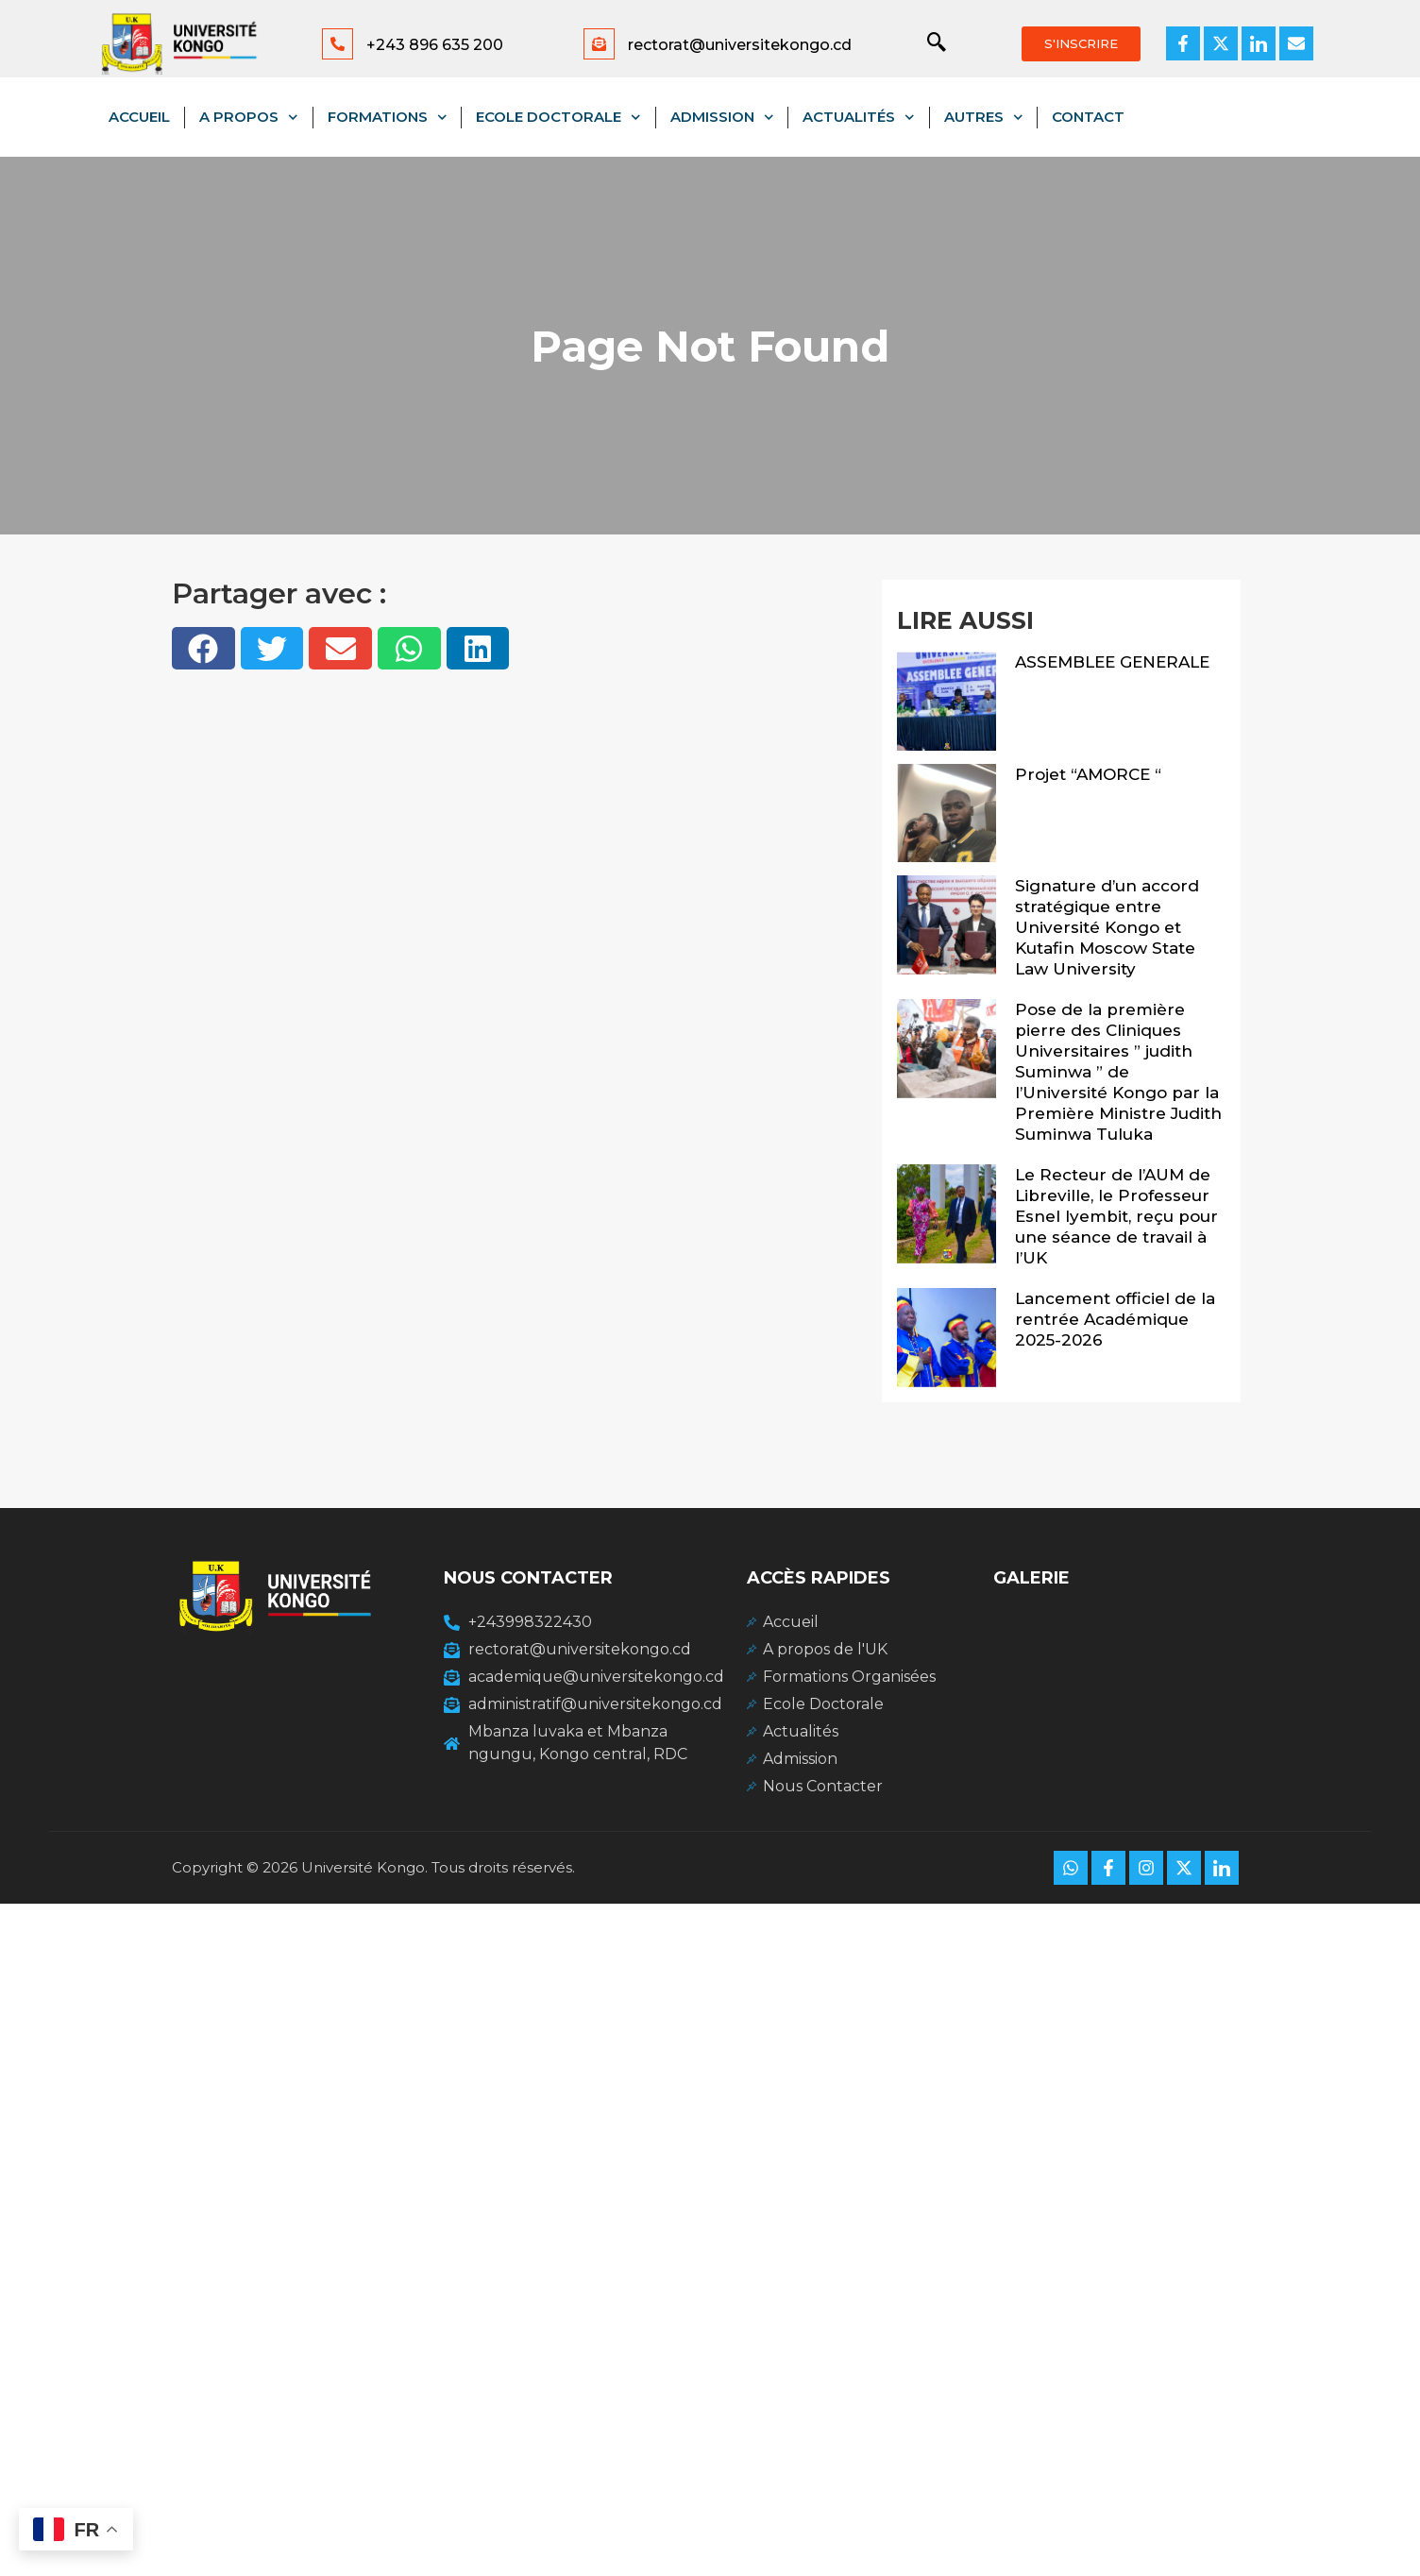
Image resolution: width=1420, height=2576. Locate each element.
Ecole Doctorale (558, 117)
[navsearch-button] (927, 43)
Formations (388, 117)
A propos (248, 117)
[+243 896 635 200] (337, 43)
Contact (1088, 117)
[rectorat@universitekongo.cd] (599, 43)
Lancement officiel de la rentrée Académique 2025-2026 (1115, 1319)
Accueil (139, 117)
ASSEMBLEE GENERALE (1112, 661)
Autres (983, 117)
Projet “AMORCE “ (1088, 774)
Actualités (859, 117)
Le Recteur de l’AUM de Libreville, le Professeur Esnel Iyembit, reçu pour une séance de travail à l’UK (1116, 1216)
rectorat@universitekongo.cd (740, 45)
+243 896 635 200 (434, 45)
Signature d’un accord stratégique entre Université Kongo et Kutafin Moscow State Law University (1107, 927)
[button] (203, 648)
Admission (722, 117)
